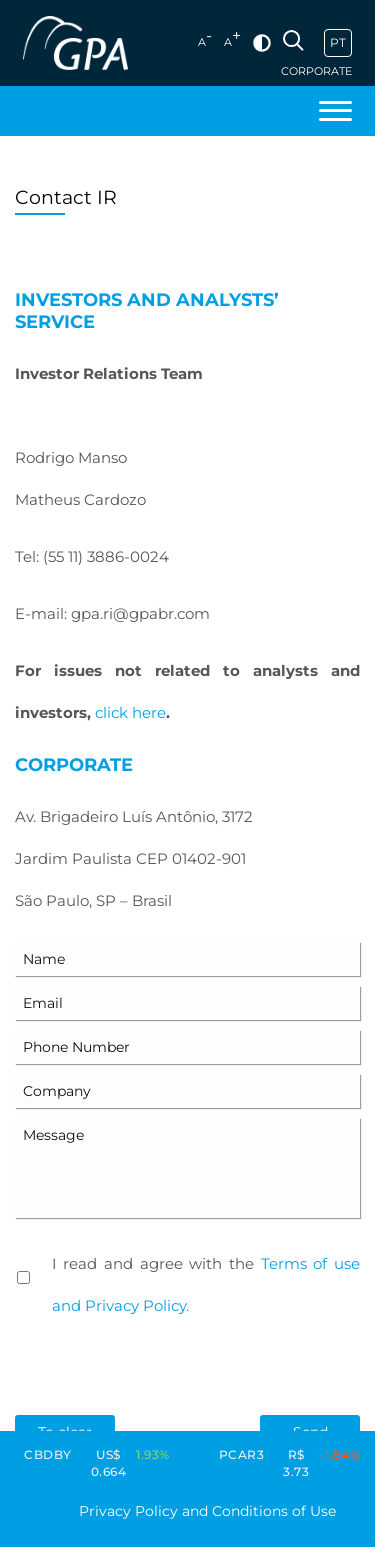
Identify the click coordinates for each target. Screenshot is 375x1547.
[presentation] (167, 1371)
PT (338, 42)
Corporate (316, 71)
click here (130, 712)
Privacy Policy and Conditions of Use (207, 1511)
